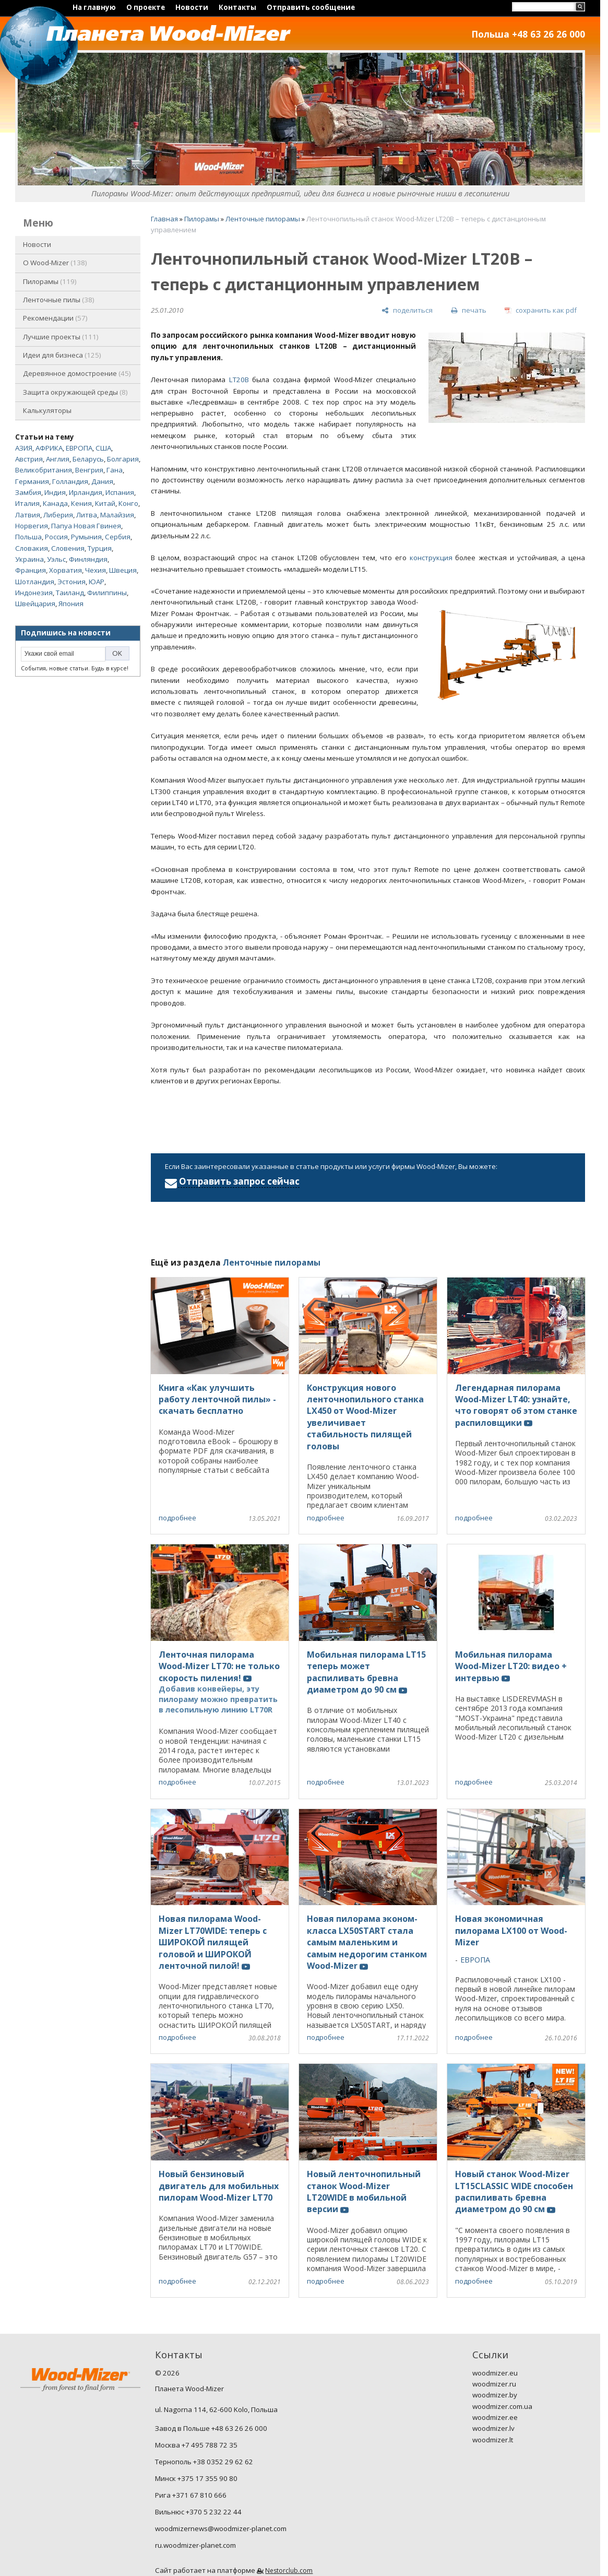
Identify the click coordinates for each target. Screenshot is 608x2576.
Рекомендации (55, 318)
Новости (191, 7)
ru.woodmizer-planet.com (195, 2545)
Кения (81, 503)
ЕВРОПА (79, 448)
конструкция (431, 557)
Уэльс (56, 559)
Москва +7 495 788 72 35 (196, 2445)
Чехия (95, 570)
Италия (27, 503)
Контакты (237, 7)
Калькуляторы (47, 410)
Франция (30, 570)
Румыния (86, 536)
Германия (32, 481)
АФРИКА (49, 448)
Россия (56, 536)
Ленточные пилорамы (262, 218)
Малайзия (117, 514)
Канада (55, 503)
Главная (164, 218)
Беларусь (88, 459)
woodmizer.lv (493, 2428)
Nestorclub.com (289, 2570)
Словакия (31, 548)
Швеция (123, 570)
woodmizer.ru (494, 2384)
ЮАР (96, 581)
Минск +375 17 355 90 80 (196, 2478)
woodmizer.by (494, 2395)
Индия (55, 492)
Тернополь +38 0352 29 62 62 (204, 2461)
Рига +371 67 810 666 (190, 2495)
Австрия (29, 459)
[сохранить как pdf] (540, 310)
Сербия (117, 536)
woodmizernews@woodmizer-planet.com (221, 2528)
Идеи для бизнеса (62, 355)
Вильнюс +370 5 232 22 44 (198, 2511)
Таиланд (70, 592)
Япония (71, 603)
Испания (119, 492)
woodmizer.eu (495, 2373)
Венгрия (89, 470)
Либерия (58, 514)
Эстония (71, 581)
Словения (68, 548)
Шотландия (34, 581)
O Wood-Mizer (55, 262)
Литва (86, 514)
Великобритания (43, 470)
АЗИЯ (23, 448)
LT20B (239, 379)
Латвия (27, 514)
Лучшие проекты (61, 336)
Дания (102, 481)
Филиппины (107, 592)
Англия (57, 459)
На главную (94, 7)
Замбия (28, 492)
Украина (29, 559)
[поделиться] (406, 310)
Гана (114, 470)
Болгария (123, 459)
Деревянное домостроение (77, 373)
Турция (100, 548)
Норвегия (31, 525)
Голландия (70, 481)
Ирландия (85, 492)
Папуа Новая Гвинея (86, 525)
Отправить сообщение (311, 7)
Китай (105, 503)
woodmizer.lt (492, 2439)
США (103, 448)
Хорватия (65, 570)
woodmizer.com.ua (502, 2406)
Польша (28, 536)
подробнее (177, 1517)
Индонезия (34, 592)
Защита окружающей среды (75, 392)
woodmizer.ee (495, 2417)
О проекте (145, 7)
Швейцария (35, 603)
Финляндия (88, 559)
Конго (128, 503)
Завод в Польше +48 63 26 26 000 (211, 2428)
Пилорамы (50, 281)
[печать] (469, 310)
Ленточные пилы (58, 299)
